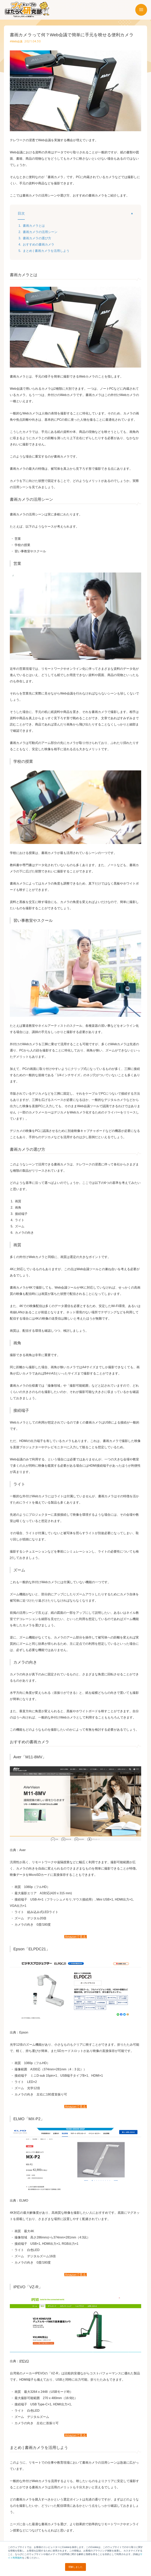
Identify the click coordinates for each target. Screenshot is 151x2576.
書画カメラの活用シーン (40, 232)
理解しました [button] (75, 2567)
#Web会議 (16, 41)
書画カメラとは (34, 225)
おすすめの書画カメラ (38, 244)
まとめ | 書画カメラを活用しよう (46, 250)
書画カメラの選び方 (37, 238)
